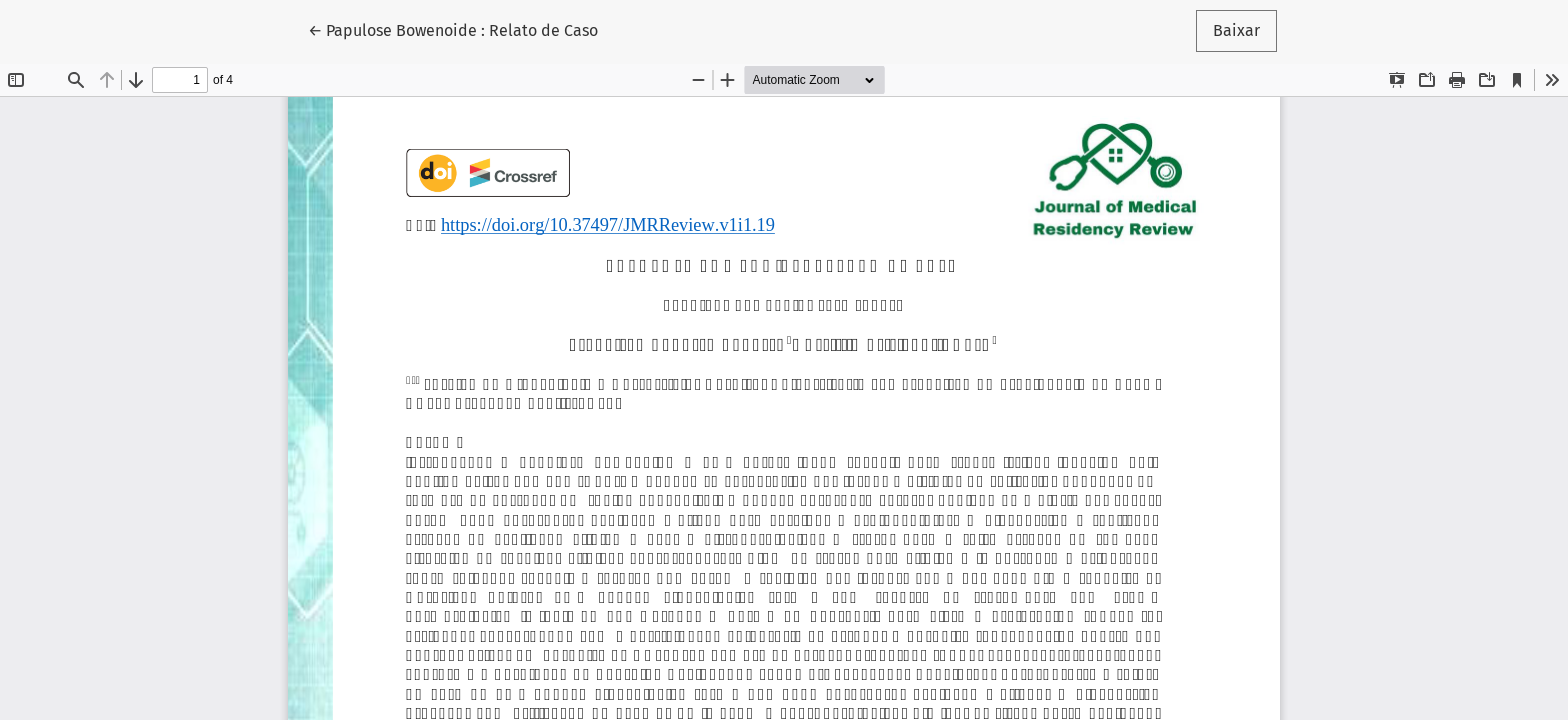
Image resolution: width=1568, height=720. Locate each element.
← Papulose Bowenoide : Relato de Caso (453, 29)
